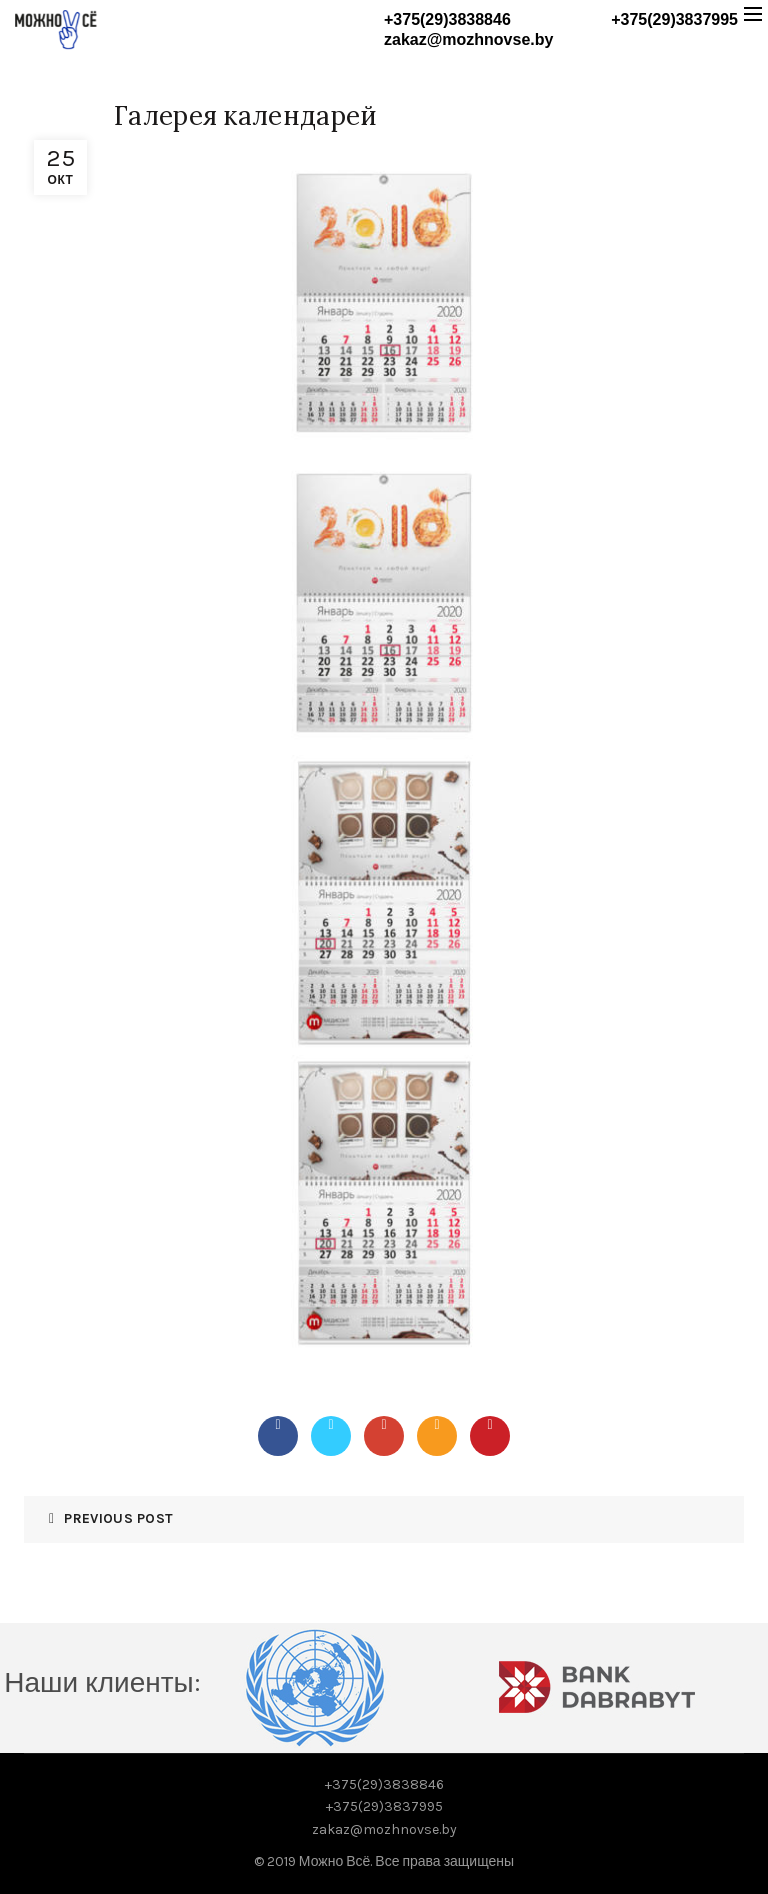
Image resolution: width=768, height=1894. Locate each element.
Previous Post (118, 1518)
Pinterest (490, 1424)
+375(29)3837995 (674, 19)
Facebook (278, 1424)
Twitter (331, 1424)
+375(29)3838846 (447, 19)
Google (384, 1424)
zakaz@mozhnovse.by (468, 39)
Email (437, 1424)
